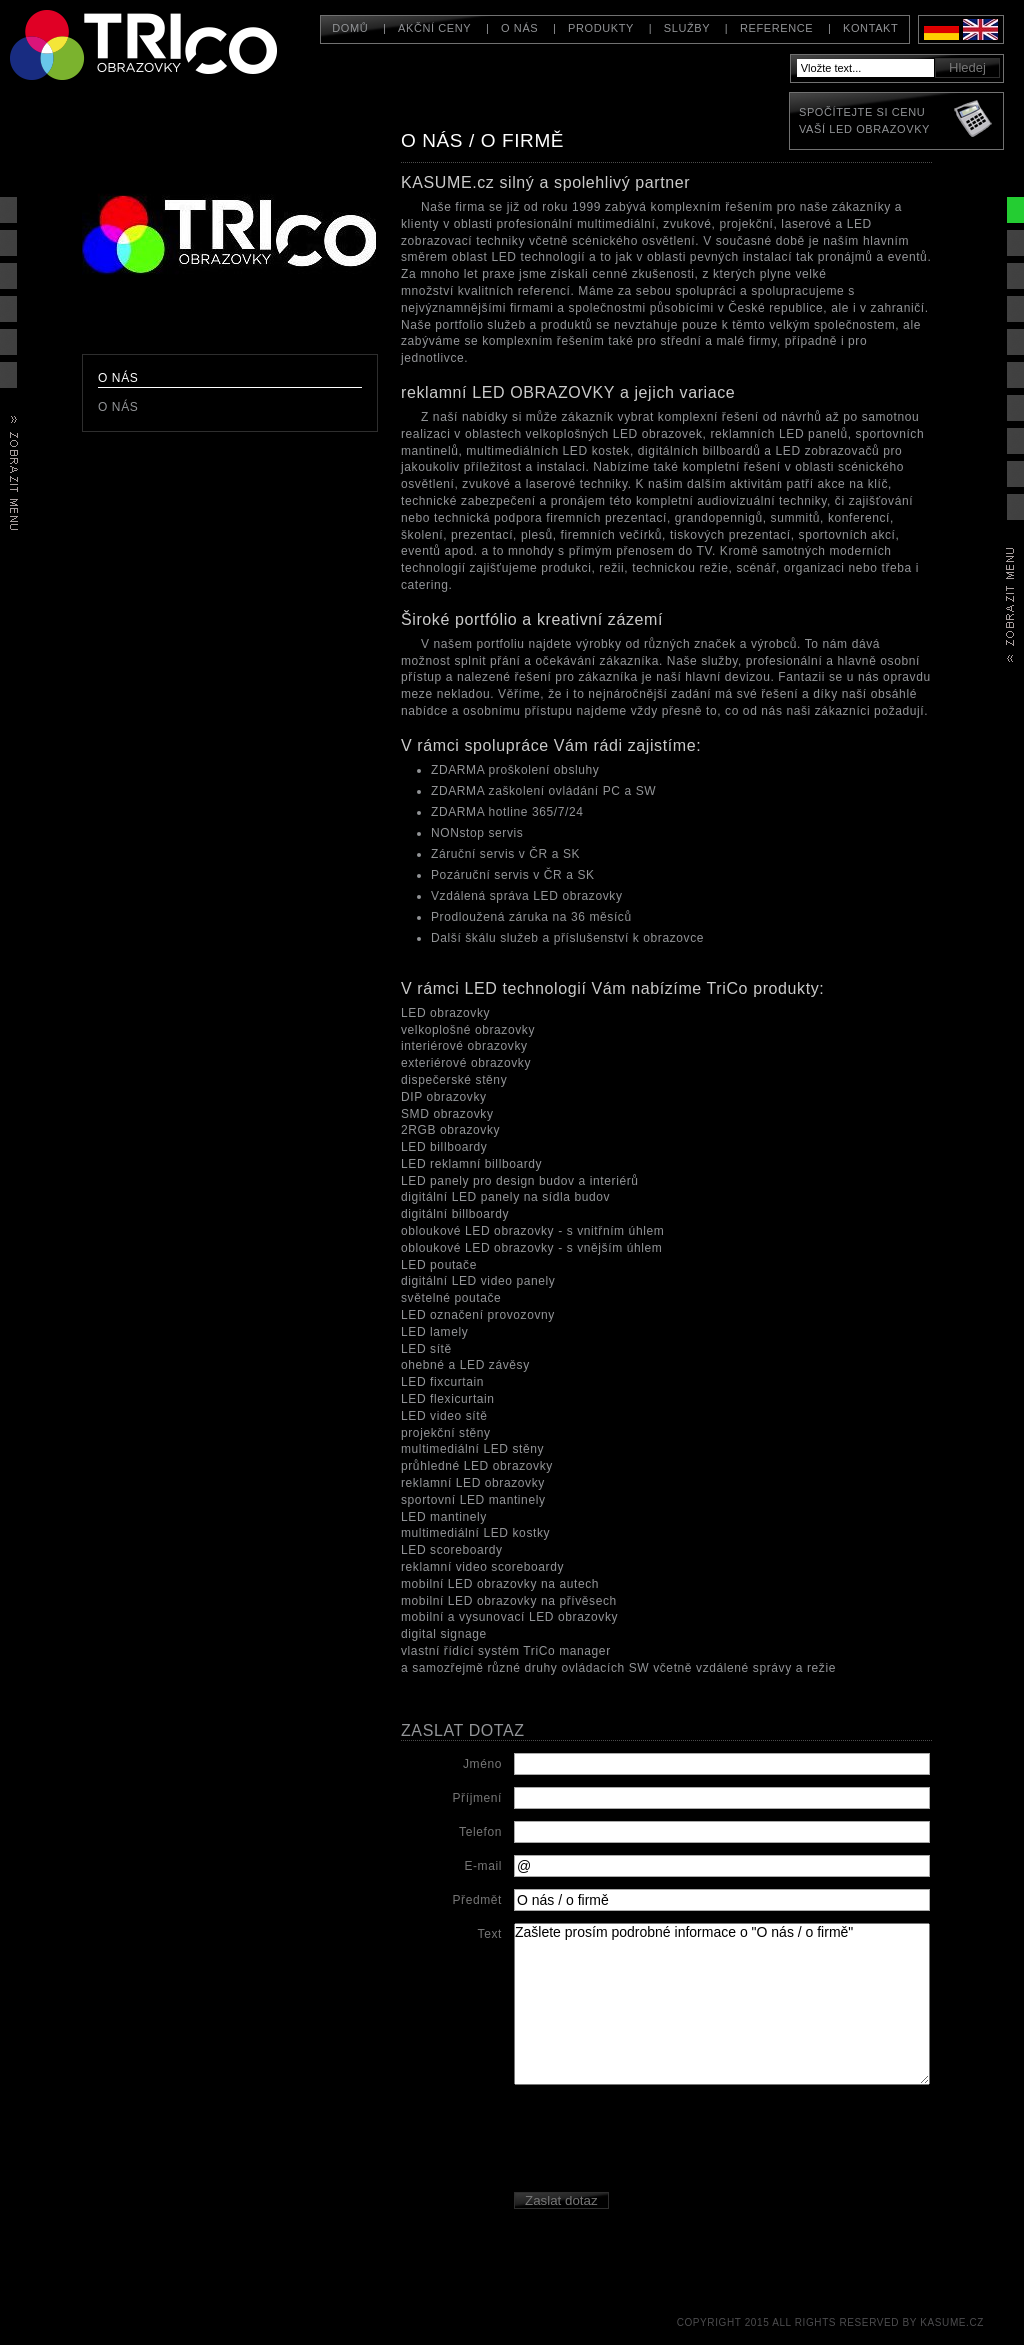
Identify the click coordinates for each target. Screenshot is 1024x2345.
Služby (687, 28)
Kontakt (870, 28)
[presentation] (666, 2141)
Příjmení (477, 1798)
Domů (350, 28)
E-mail (483, 1866)
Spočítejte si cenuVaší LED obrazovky (864, 120)
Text (490, 1934)
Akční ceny (434, 28)
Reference (776, 28)
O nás (519, 28)
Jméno (482, 1764)
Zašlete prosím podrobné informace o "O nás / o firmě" (722, 2004)
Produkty (601, 28)
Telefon (480, 1832)
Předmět (477, 1900)
